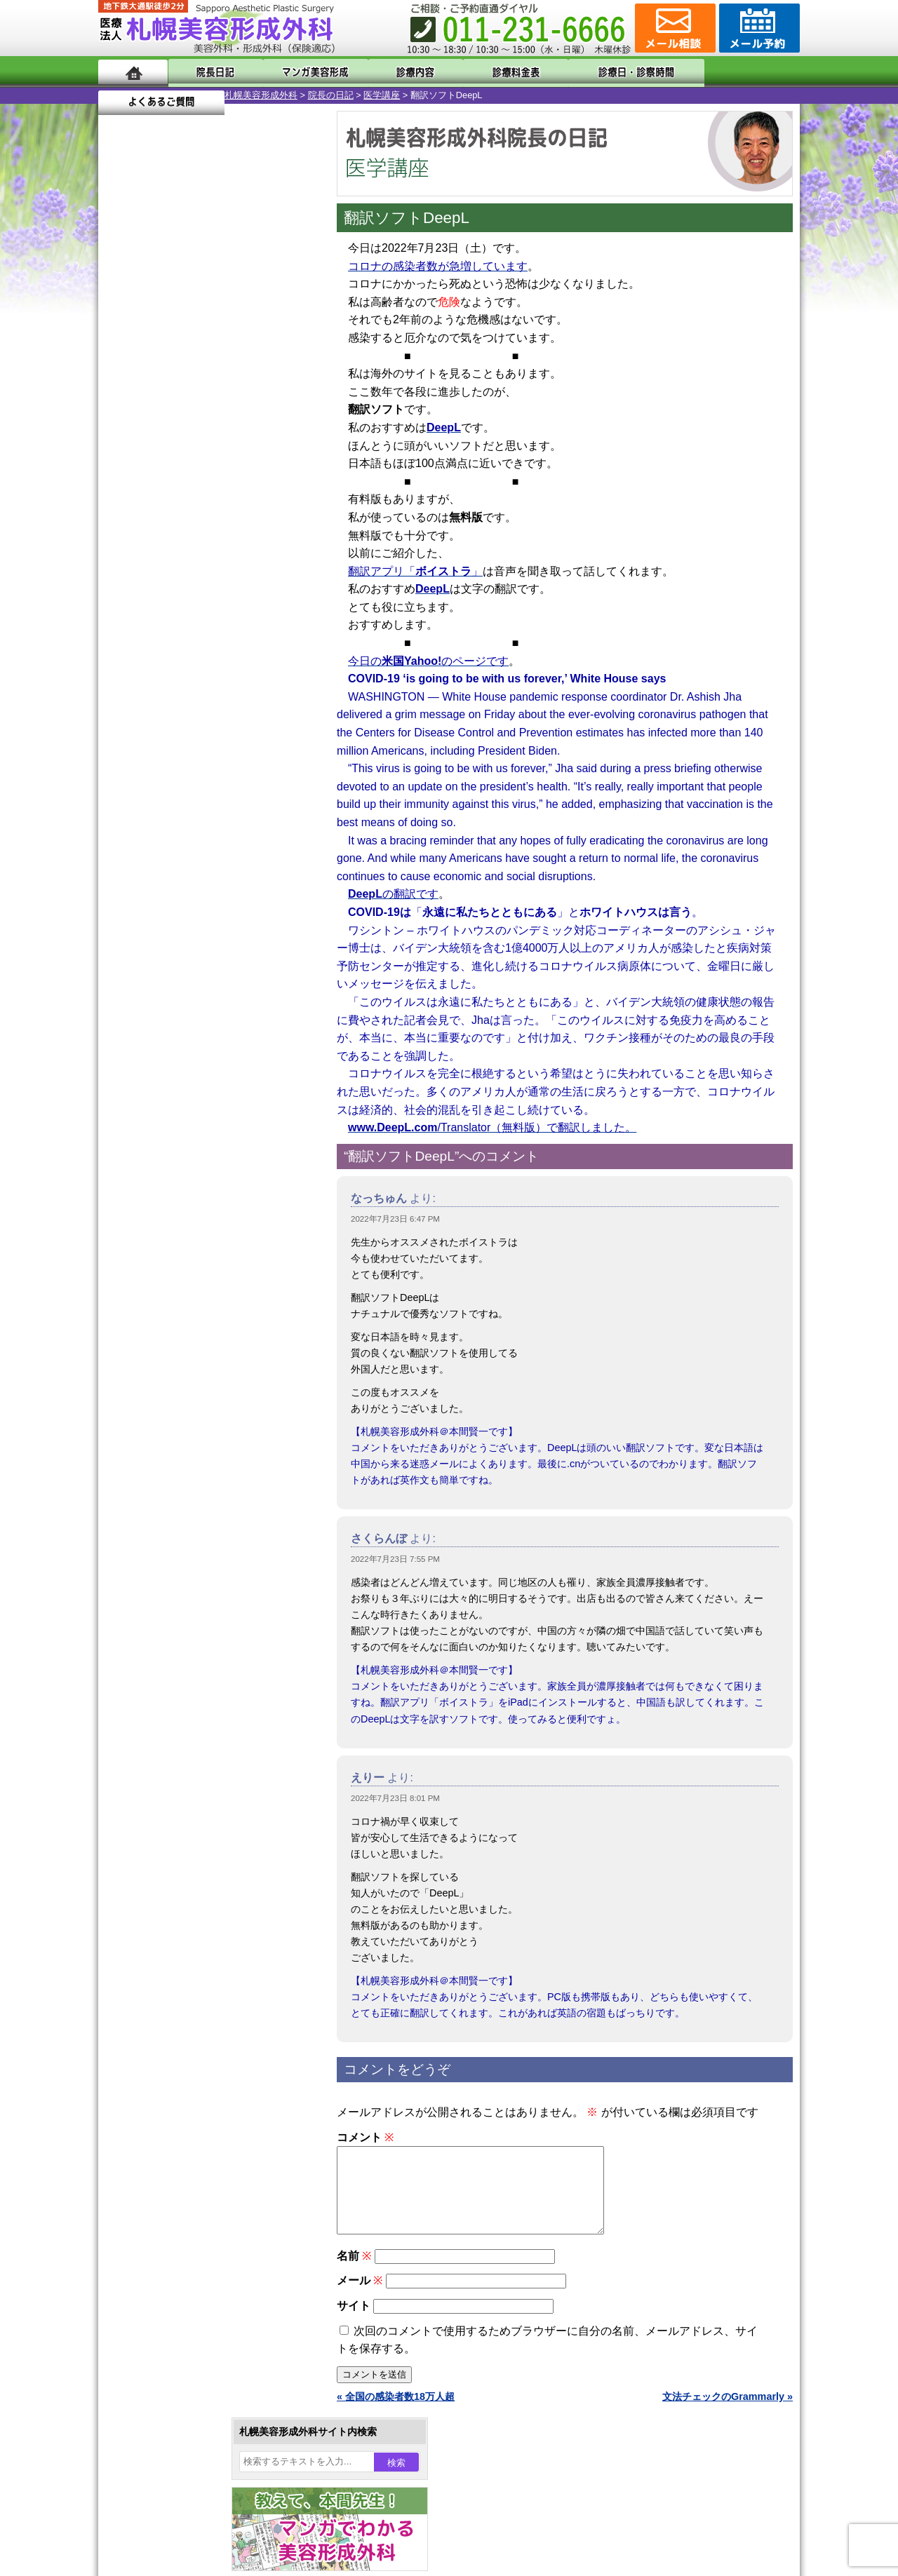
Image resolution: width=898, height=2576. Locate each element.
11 (208, 677)
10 (194, 677)
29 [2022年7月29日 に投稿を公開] (256, 524)
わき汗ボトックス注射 (194, 1406)
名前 (354, 2273)
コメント (365, 2137)
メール (359, 2297)
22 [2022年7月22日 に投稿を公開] (256, 502)
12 (222, 677)
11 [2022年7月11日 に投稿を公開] (149, 481)
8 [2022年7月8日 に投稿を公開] (257, 460)
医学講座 (255, 95)
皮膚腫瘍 (165, 1608)
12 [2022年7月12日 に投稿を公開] (176, 481)
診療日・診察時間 (603, 72)
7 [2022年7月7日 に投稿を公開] (229, 460)
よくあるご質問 (737, 72)
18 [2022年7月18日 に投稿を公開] (149, 502)
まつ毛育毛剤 (175, 1558)
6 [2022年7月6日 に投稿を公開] (203, 460)
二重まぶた (170, 1331)
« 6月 (119, 572)
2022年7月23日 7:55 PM (395, 1559)
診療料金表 (483, 72)
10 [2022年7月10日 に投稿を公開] (122, 481)
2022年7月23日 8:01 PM (395, 1798)
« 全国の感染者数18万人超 (396, 2413)
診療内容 (392, 72)
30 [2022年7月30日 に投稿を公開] (283, 524)
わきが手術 (196, 1381)
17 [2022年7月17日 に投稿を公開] (122, 502)
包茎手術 (165, 1583)
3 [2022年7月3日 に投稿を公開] (122, 460)
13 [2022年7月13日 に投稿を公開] (202, 481)
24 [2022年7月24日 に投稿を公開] (122, 524)
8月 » (155, 572)
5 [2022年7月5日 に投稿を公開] (176, 460)
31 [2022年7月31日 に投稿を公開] (122, 545)
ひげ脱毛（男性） (184, 1507)
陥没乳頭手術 (175, 1280)
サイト (353, 2322)
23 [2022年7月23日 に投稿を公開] (283, 502)
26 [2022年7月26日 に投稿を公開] (176, 524)
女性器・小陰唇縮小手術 (199, 1305)
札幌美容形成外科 (134, 95)
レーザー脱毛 (175, 1457)
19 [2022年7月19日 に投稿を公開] (176, 502)
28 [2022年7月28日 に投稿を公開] (229, 524)
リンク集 (145, 1913)
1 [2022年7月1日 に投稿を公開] (257, 439)
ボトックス (170, 1659)
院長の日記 (204, 95)
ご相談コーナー (673, 28)
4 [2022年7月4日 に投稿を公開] (149, 460)
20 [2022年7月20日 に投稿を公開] (202, 502)
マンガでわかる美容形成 (301, 72)
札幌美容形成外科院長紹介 (184, 1888)
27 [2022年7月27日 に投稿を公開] (202, 524)
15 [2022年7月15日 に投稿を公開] (256, 481)
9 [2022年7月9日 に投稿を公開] (283, 460)
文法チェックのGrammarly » (727, 2413)
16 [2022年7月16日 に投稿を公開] (283, 481)
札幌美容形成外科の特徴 (180, 1761)
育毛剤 (160, 1533)
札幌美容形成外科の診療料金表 (194, 1837)
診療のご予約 (758, 28)
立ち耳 (160, 1432)
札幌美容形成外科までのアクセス (199, 1812)
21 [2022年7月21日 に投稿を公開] (229, 502)
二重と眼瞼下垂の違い (175, 1356)
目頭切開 (165, 1634)
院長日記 (210, 72)
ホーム (133, 72)
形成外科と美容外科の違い (184, 1787)
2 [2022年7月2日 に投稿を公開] (283, 439)
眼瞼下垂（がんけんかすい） (209, 1255)
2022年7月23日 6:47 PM (395, 1219)
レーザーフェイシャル (194, 1482)
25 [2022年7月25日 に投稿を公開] (149, 524)
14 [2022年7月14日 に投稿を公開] (229, 481)
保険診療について (165, 1862)
